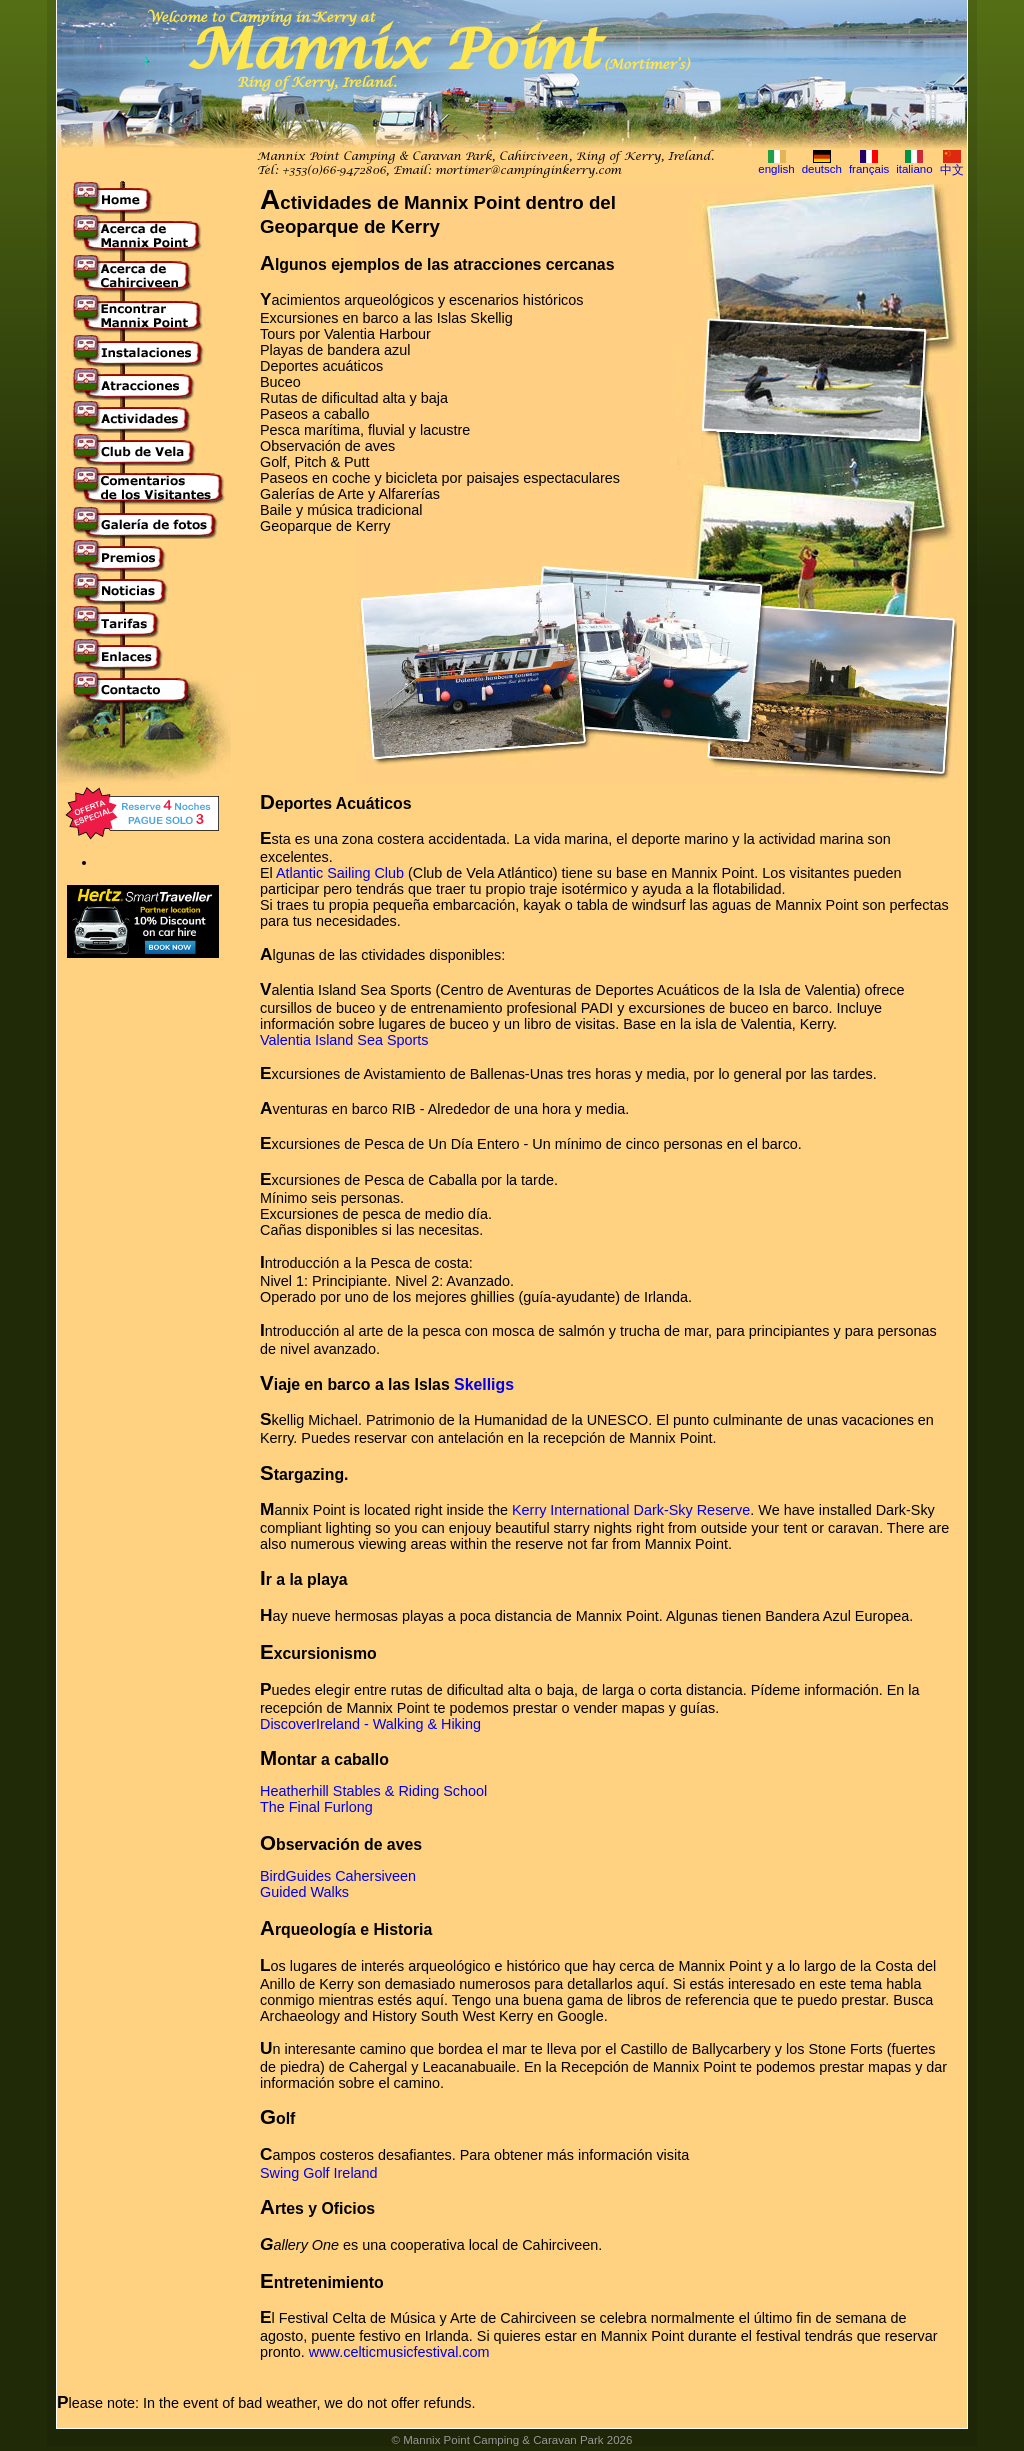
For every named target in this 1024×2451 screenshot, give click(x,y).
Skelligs (484, 1384)
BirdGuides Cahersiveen (338, 1876)
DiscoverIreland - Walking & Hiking (370, 1724)
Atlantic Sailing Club (340, 873)
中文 (952, 170)
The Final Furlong (316, 1807)
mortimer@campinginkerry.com (528, 171)
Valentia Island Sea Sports (344, 1040)
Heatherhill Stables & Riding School (373, 1791)
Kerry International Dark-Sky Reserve (631, 1510)
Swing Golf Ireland (319, 2173)
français (869, 169)
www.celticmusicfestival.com (399, 2352)
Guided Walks (304, 1892)
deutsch (822, 169)
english (776, 169)
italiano (914, 169)
